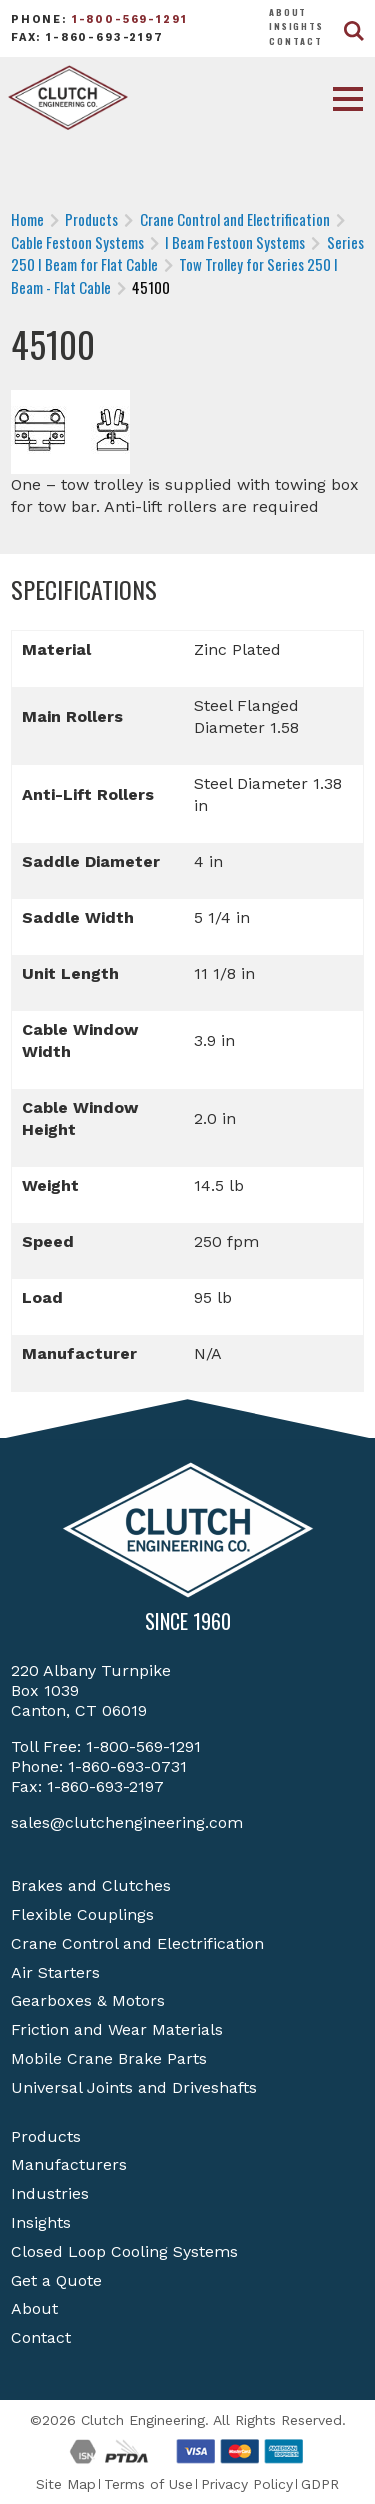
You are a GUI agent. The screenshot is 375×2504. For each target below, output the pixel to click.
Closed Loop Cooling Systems (124, 2251)
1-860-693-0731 (127, 1766)
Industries (50, 2193)
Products (46, 2136)
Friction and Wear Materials (117, 2029)
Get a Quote (56, 2280)
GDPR (320, 2484)
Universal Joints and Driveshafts (134, 2087)
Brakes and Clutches (91, 1885)
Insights (296, 26)
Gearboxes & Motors (88, 2000)
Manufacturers (69, 2164)
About (288, 12)
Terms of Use (148, 2484)
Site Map (66, 2484)
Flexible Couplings (82, 1914)
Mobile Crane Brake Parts (109, 2058)
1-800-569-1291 (130, 19)
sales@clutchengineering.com (127, 1822)
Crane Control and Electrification (137, 1943)
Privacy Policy (247, 2484)
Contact (296, 41)
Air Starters (55, 1972)
